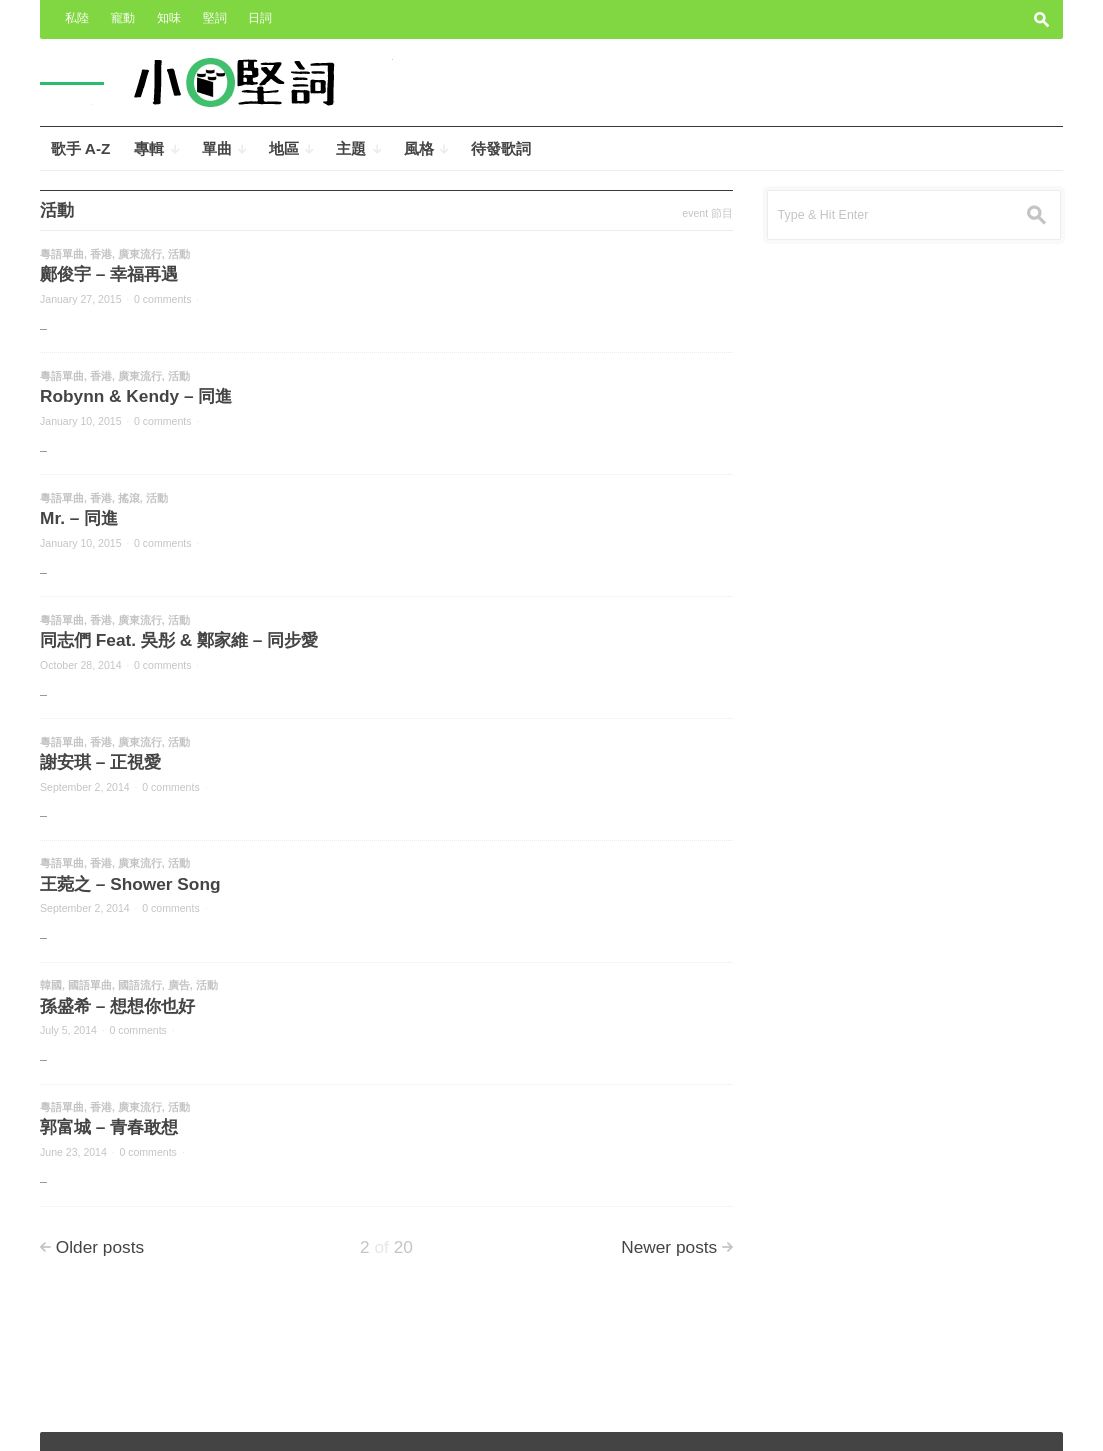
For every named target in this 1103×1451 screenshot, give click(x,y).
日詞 (260, 18)
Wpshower (1019, 1422)
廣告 (179, 985)
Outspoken (901, 1422)
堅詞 (215, 18)
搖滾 (129, 498)
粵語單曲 (62, 254)
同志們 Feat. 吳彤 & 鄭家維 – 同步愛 (179, 640)
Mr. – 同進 (79, 518)
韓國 (51, 985)
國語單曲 (90, 985)
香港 (101, 254)
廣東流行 (140, 254)
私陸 (77, 18)
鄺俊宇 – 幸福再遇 (109, 274)
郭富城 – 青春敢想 (109, 1127)
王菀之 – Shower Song (130, 884)
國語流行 (140, 985)
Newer (669, 1247)
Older (100, 1247)
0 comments (162, 299)
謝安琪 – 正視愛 (100, 762)
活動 (179, 254)
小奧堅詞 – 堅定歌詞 (109, 1422)
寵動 (123, 18)
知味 (169, 18)
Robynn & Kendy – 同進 (136, 396)
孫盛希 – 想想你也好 (117, 1006)
